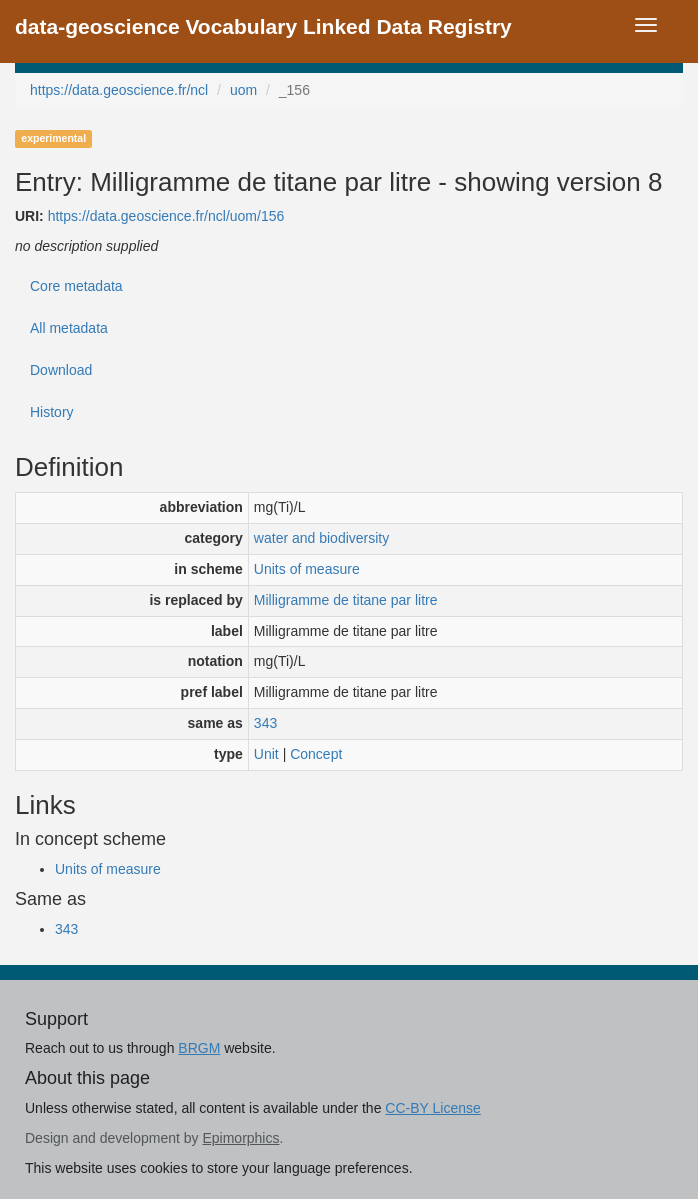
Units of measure (307, 569)
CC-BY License (432, 1108)
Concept (316, 754)
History (52, 412)
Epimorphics (240, 1138)
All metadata (69, 328)
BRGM (199, 1048)
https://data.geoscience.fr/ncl (119, 90)
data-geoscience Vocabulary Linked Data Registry (263, 26)
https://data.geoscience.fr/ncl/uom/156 (166, 216)
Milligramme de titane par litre (346, 600)
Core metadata (76, 286)
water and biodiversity (321, 538)
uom (243, 90)
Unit (266, 754)
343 (265, 723)
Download (61, 370)
